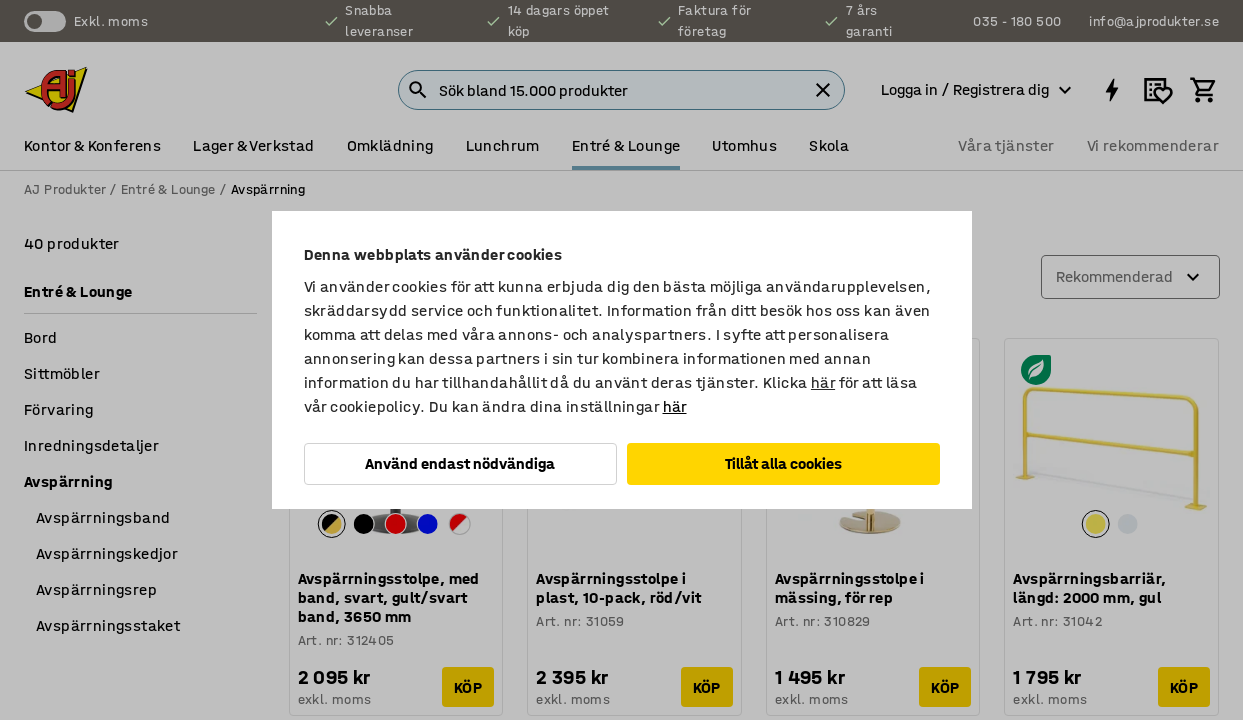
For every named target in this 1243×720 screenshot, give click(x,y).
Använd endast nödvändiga (460, 463)
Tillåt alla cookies (783, 463)
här (823, 382)
